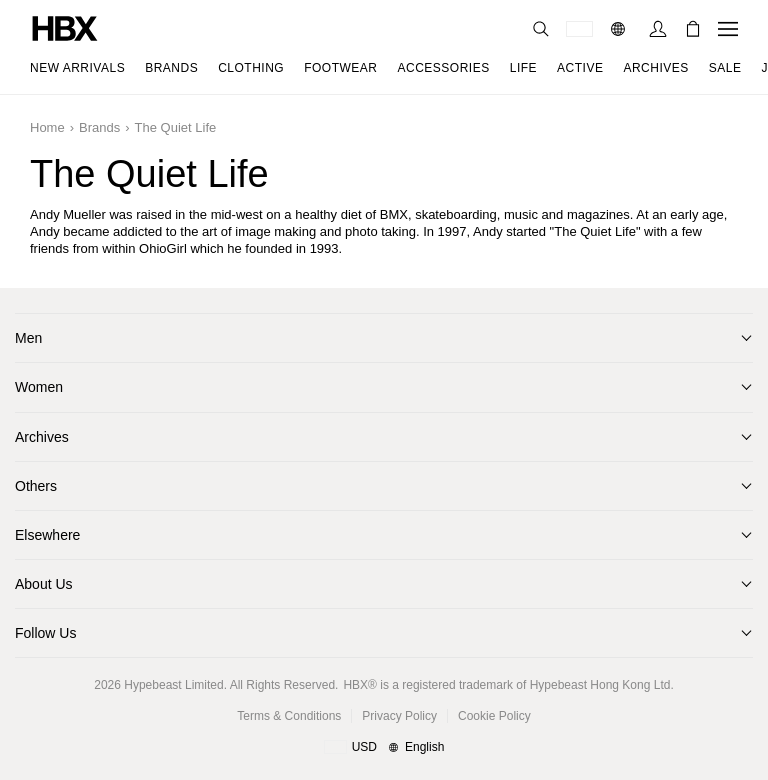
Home (47, 127)
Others (36, 486)
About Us (44, 584)
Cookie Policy (494, 716)
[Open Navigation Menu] (728, 29)
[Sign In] (658, 29)
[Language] (620, 29)
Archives (42, 437)
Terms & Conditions (289, 716)
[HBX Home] (65, 27)
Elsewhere (47, 535)
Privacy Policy (399, 716)
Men (28, 338)
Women (39, 387)
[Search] (541, 29)
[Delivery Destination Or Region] (579, 29)
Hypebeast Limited (173, 685)
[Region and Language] (384, 748)
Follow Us (45, 633)
